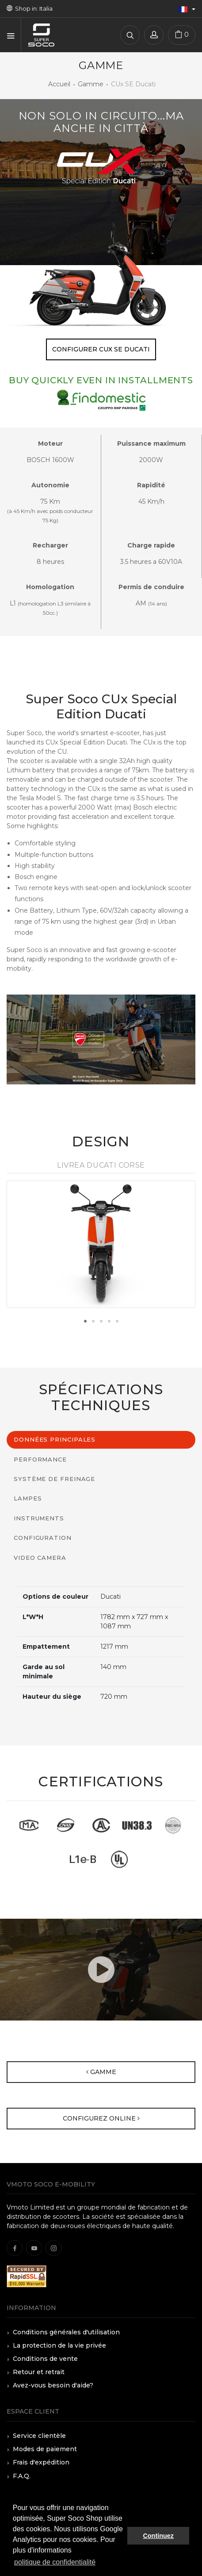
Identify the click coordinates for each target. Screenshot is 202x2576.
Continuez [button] (158, 2535)
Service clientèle (39, 2436)
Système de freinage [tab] (54, 1478)
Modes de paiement (45, 2449)
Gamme (90, 84)
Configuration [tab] (43, 1537)
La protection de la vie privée (59, 2345)
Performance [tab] (40, 1459)
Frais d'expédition (41, 2462)
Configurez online (101, 2118)
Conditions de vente (45, 2359)
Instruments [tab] (39, 1518)
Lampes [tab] (28, 1498)
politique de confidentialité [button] (54, 2562)
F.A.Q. (21, 2476)
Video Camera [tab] (40, 1557)
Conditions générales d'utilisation (66, 2332)
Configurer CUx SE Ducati (101, 349)
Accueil (59, 84)
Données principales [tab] (54, 1439)
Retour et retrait (39, 2372)
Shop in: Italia (30, 8)
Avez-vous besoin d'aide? (53, 2385)
